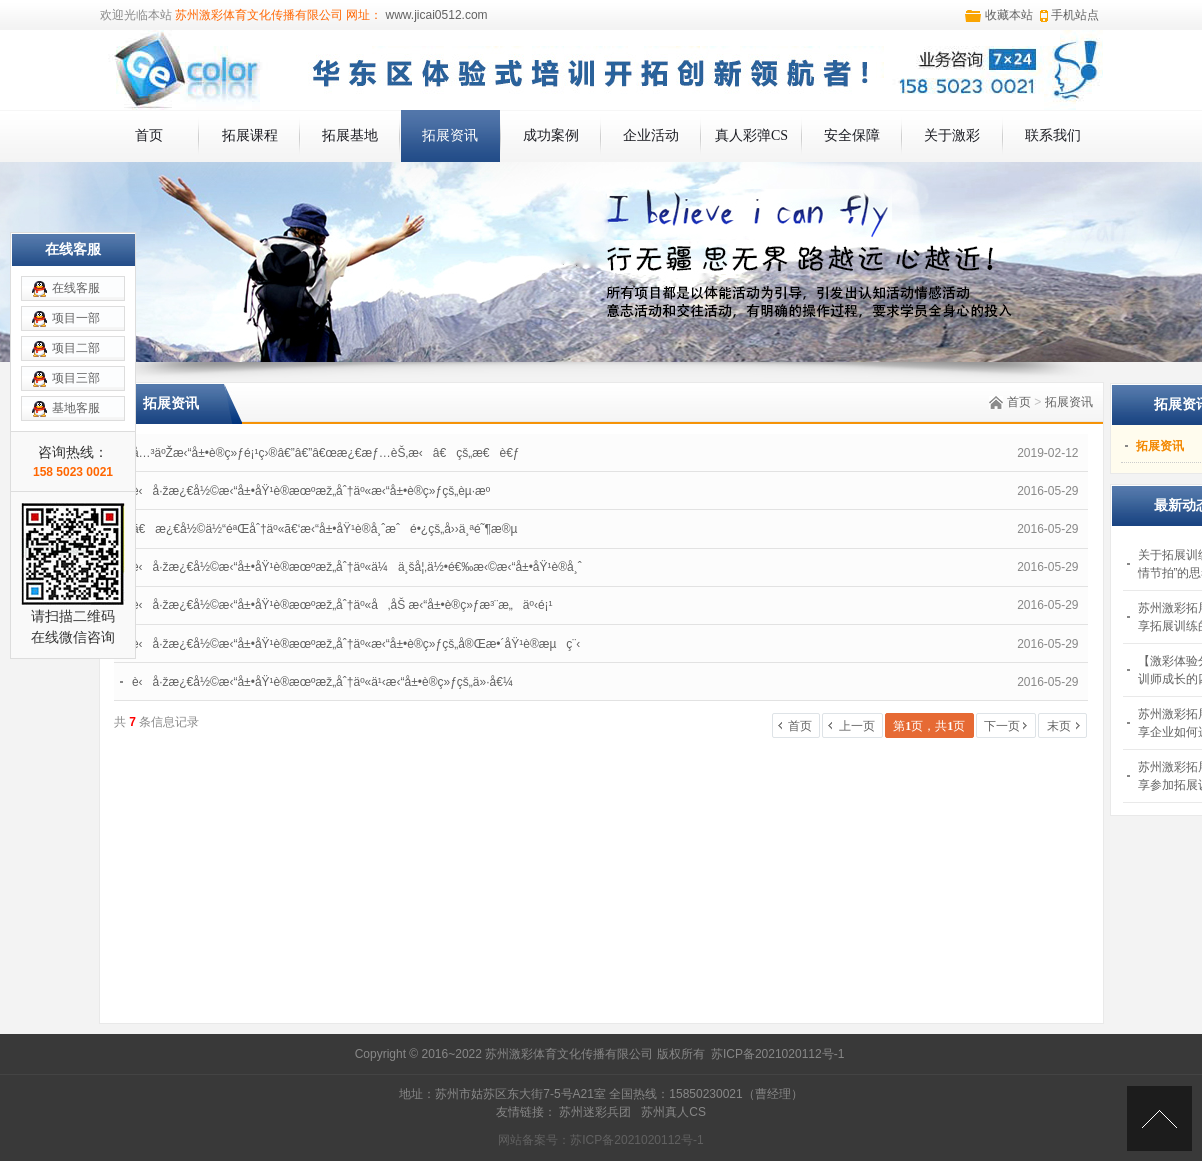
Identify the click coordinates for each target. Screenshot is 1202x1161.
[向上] (1159, 1118)
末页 (1059, 726)
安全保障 (852, 135)
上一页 (857, 726)
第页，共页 (929, 726)
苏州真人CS (673, 1112)
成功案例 (551, 135)
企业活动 (651, 135)
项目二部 (76, 348)
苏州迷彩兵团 (595, 1112)
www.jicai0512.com (434, 15)
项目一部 (76, 318)
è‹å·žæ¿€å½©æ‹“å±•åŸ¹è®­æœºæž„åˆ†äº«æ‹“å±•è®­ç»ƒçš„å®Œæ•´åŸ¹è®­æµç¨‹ (356, 644)
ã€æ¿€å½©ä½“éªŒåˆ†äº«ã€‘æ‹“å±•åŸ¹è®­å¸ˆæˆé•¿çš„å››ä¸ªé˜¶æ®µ (325, 529)
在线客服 (76, 288)
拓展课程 (250, 135)
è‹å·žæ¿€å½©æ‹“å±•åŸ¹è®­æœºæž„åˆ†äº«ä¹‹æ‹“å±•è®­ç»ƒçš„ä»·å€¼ (322, 682)
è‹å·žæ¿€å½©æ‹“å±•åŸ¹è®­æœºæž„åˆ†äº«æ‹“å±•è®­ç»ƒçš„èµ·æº (316, 491)
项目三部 (76, 378)
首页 (149, 135)
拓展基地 (350, 135)
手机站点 (1075, 15)
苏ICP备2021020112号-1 (777, 1054)
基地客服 (76, 408)
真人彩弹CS (751, 135)
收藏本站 (1009, 15)
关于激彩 (952, 135)
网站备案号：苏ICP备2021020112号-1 (600, 1140)
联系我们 (1053, 135)
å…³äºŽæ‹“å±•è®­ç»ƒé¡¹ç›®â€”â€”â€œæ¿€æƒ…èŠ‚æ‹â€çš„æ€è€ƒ (326, 453)
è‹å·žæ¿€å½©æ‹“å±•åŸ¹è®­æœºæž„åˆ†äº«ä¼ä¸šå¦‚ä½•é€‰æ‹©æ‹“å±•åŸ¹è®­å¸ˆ (357, 567)
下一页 (1002, 726)
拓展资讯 (450, 135)
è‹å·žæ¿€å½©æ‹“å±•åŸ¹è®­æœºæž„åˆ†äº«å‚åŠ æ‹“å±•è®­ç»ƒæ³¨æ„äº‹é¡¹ (342, 605)
